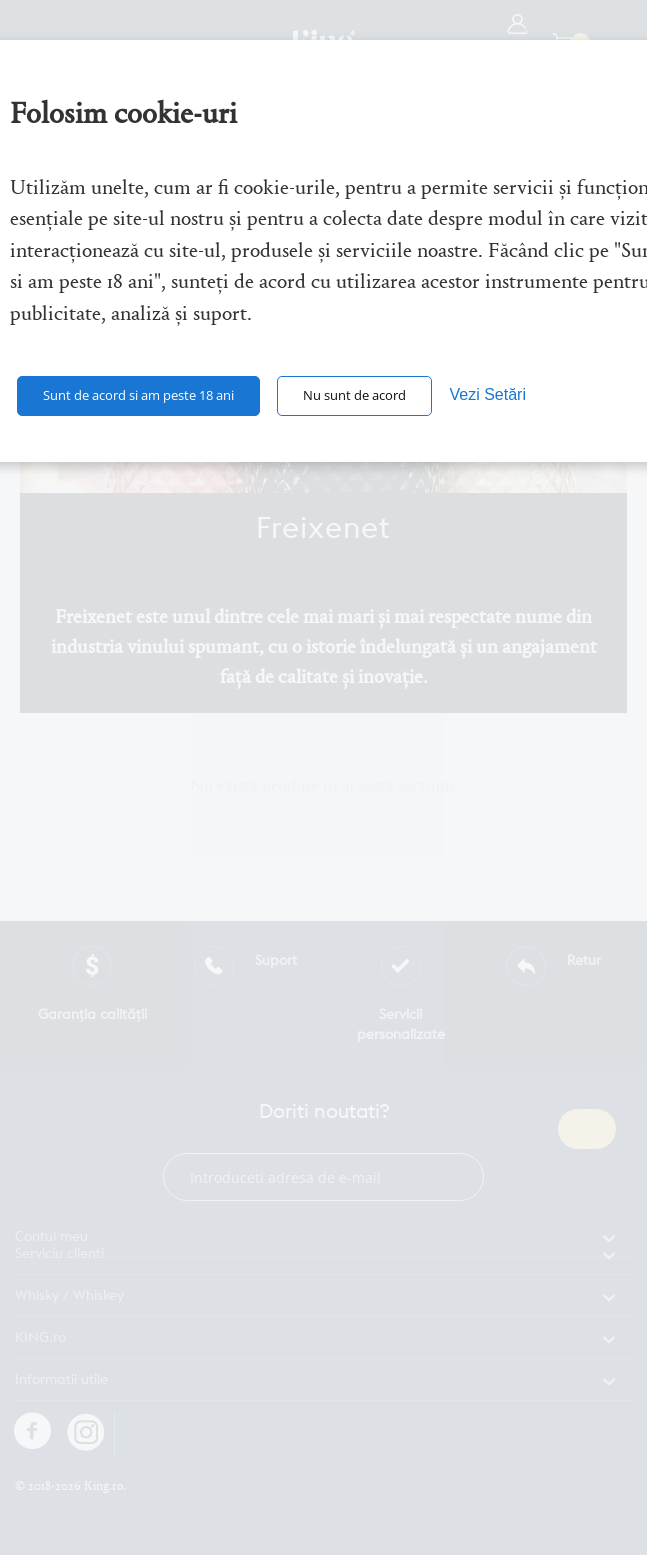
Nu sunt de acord (354, 395)
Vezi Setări (488, 394)
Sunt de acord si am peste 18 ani (138, 395)
